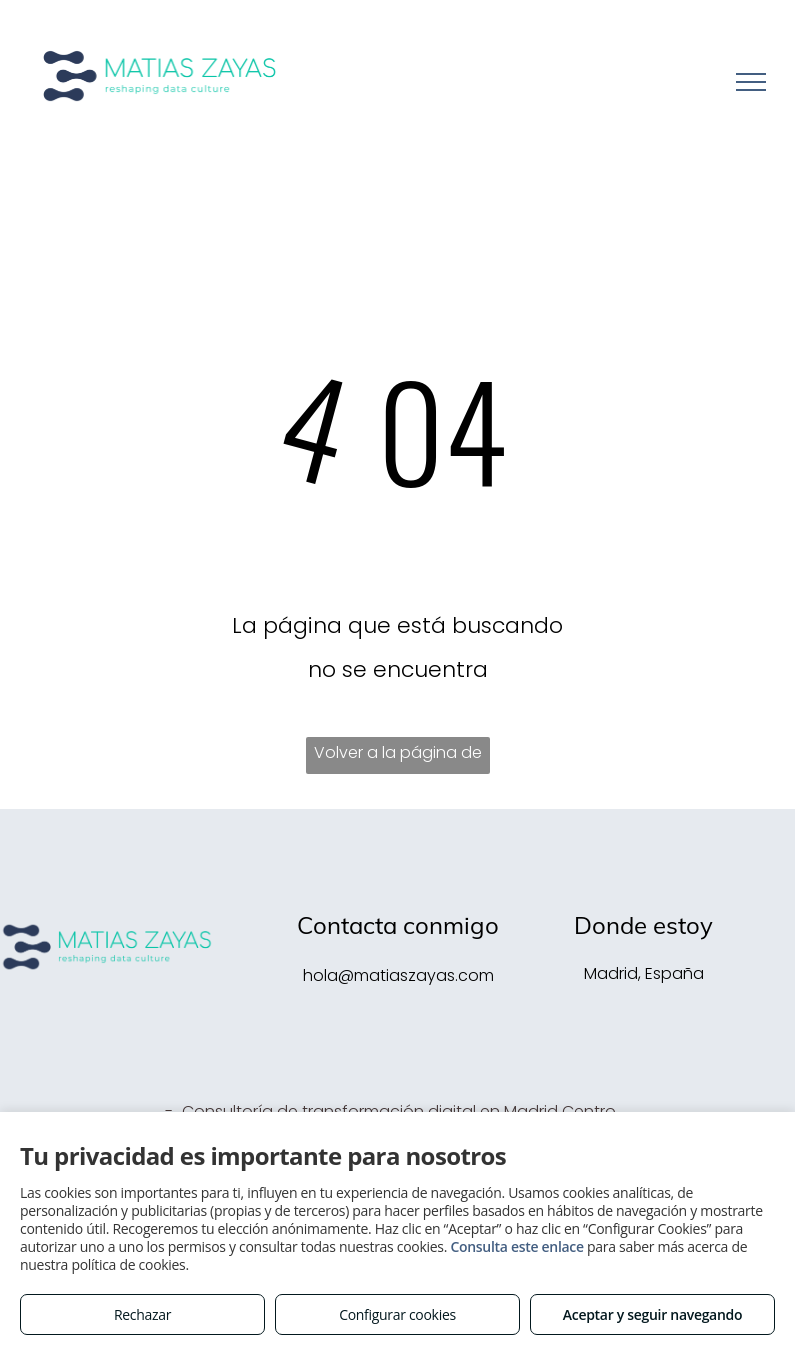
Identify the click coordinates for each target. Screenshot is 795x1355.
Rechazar (142, 1314)
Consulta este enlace (516, 1246)
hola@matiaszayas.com (398, 975)
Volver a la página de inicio (398, 757)
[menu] (751, 82)
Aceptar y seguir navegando (652, 1314)
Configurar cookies (397, 1314)
